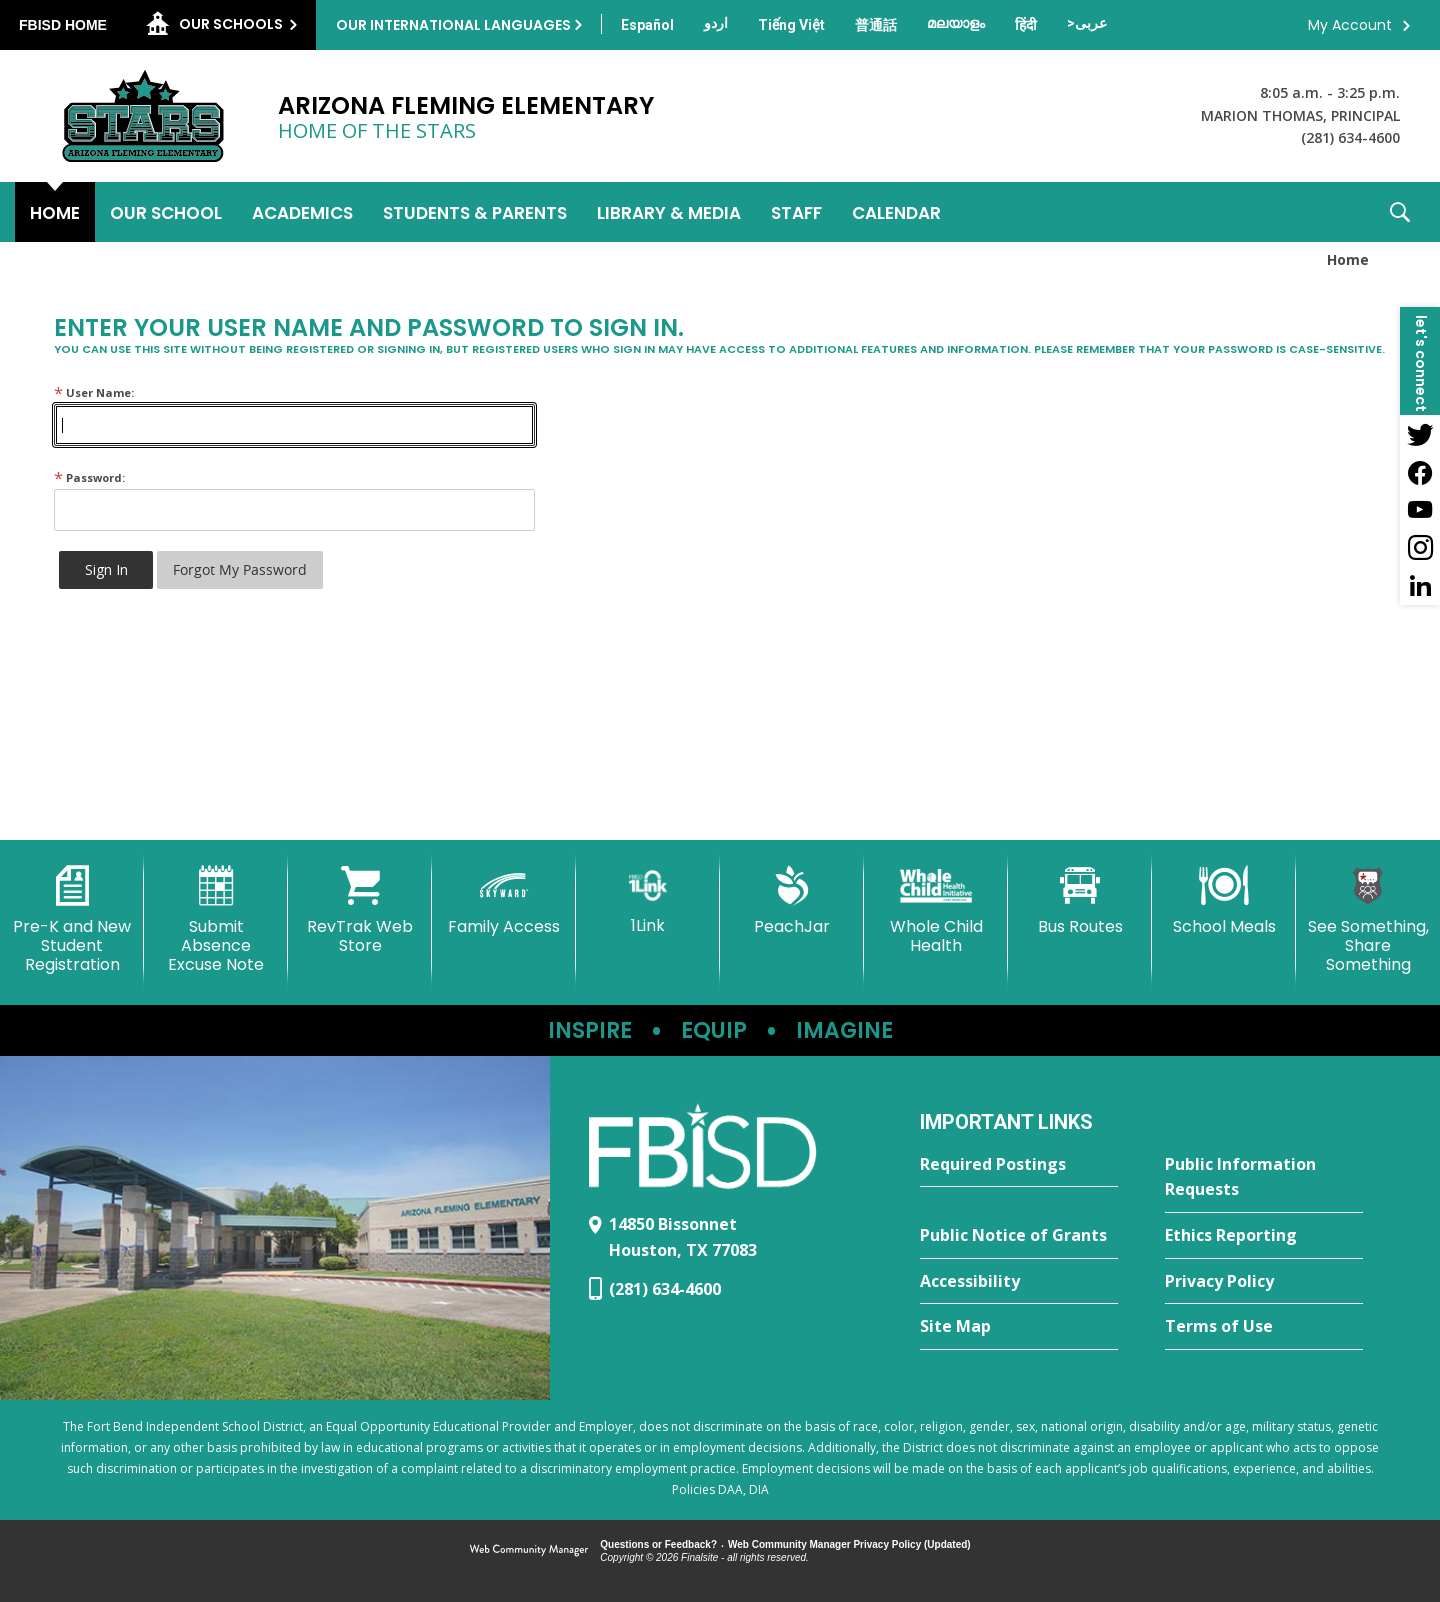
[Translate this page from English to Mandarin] (876, 25)
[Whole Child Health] (936, 910)
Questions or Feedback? (658, 1544)
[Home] (55, 212)
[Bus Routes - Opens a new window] (1080, 901)
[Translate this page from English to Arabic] (1087, 23)
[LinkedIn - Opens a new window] (1420, 586)
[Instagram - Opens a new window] (1420, 548)
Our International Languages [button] (453, 25)
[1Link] (648, 900)
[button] (1400, 212)
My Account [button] (1350, 25)
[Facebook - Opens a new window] (1420, 472)
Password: (89, 477)
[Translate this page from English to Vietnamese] (791, 25)
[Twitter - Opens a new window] (1420, 434)
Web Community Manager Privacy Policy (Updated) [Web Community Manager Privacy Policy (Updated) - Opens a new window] (849, 1544)
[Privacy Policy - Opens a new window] (1264, 1282)
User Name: (94, 392)
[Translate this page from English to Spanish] (647, 25)
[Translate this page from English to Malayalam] (956, 23)
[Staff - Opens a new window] (796, 212)
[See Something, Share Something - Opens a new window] (1368, 920)
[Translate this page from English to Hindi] (1026, 25)
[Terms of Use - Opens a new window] (1264, 1327)
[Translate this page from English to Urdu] (716, 23)
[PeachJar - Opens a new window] (792, 901)
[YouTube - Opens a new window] (1420, 510)
